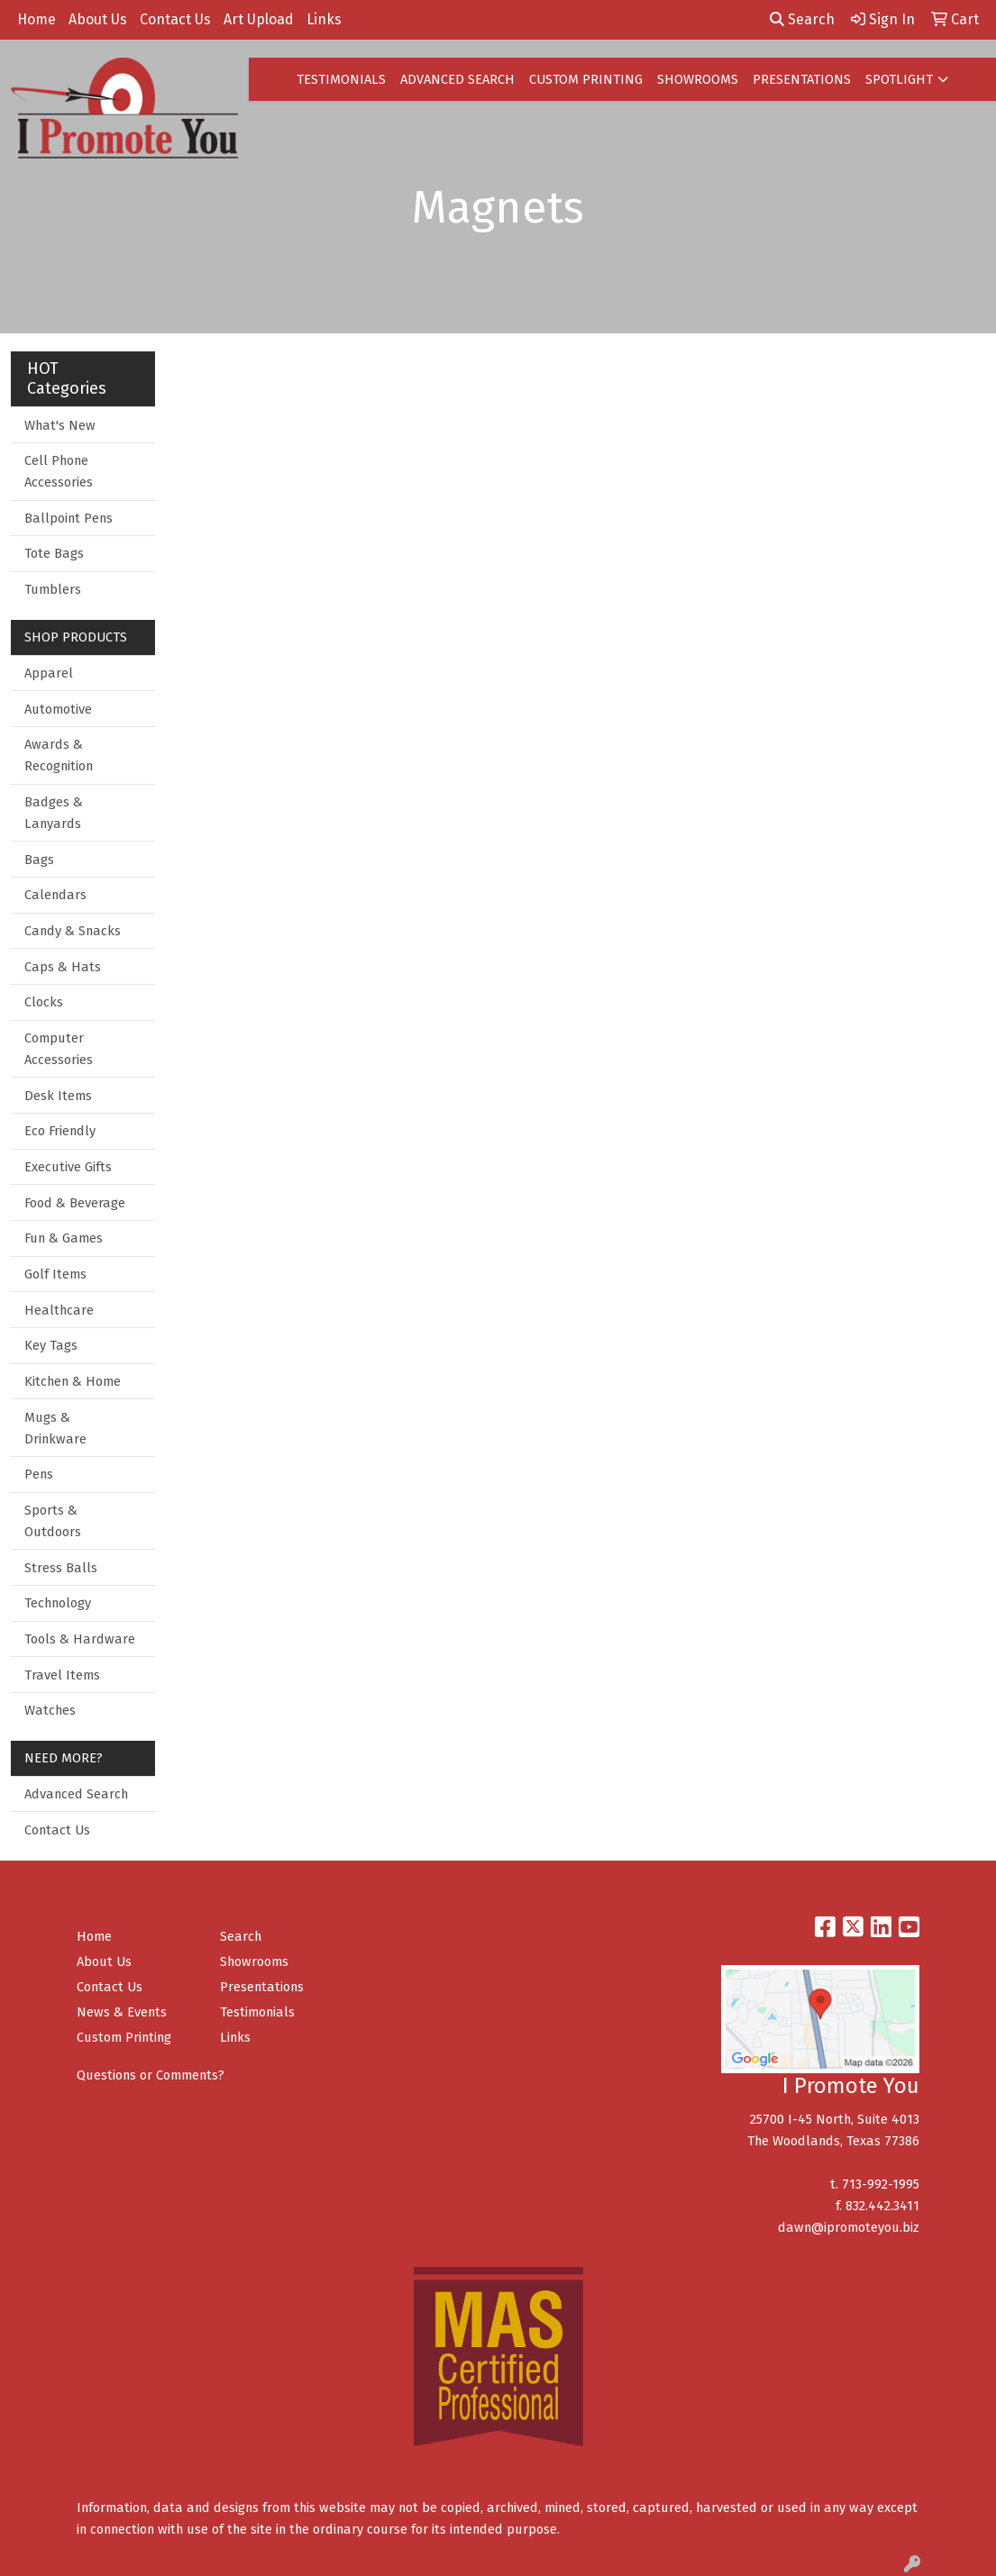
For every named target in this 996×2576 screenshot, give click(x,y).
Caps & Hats (62, 967)
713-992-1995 (880, 2184)
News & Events (122, 2012)
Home (36, 19)
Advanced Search (76, 1794)
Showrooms (254, 1961)
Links (324, 19)
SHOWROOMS (697, 79)
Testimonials (257, 2012)
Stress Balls (60, 1568)
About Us (98, 19)
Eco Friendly (60, 1131)
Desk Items (58, 1096)
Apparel (48, 673)
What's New (60, 425)
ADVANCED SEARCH (457, 79)
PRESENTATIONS (802, 79)
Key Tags (51, 1345)
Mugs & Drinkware (55, 1428)
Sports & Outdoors (52, 1521)
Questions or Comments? (150, 2075)
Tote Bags (54, 553)
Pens (38, 1474)
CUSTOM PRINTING (586, 79)
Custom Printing (124, 2037)
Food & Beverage (74, 1203)
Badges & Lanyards (53, 813)
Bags (39, 859)
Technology (57, 1603)
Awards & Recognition (58, 755)
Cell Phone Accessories (58, 471)
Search (802, 19)
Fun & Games (63, 1238)
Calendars (55, 895)
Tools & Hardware (79, 1639)
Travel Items (62, 1675)
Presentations (262, 1987)
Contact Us (175, 19)
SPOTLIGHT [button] (899, 79)
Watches (50, 1710)
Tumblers (52, 589)
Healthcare (59, 1310)
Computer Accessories (58, 1049)
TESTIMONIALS (341, 79)
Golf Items (55, 1274)
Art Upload (259, 19)
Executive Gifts (68, 1167)
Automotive (58, 709)
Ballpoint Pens (68, 518)
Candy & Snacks (72, 931)
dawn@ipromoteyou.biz (848, 2227)
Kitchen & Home (72, 1381)
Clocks (43, 1002)
